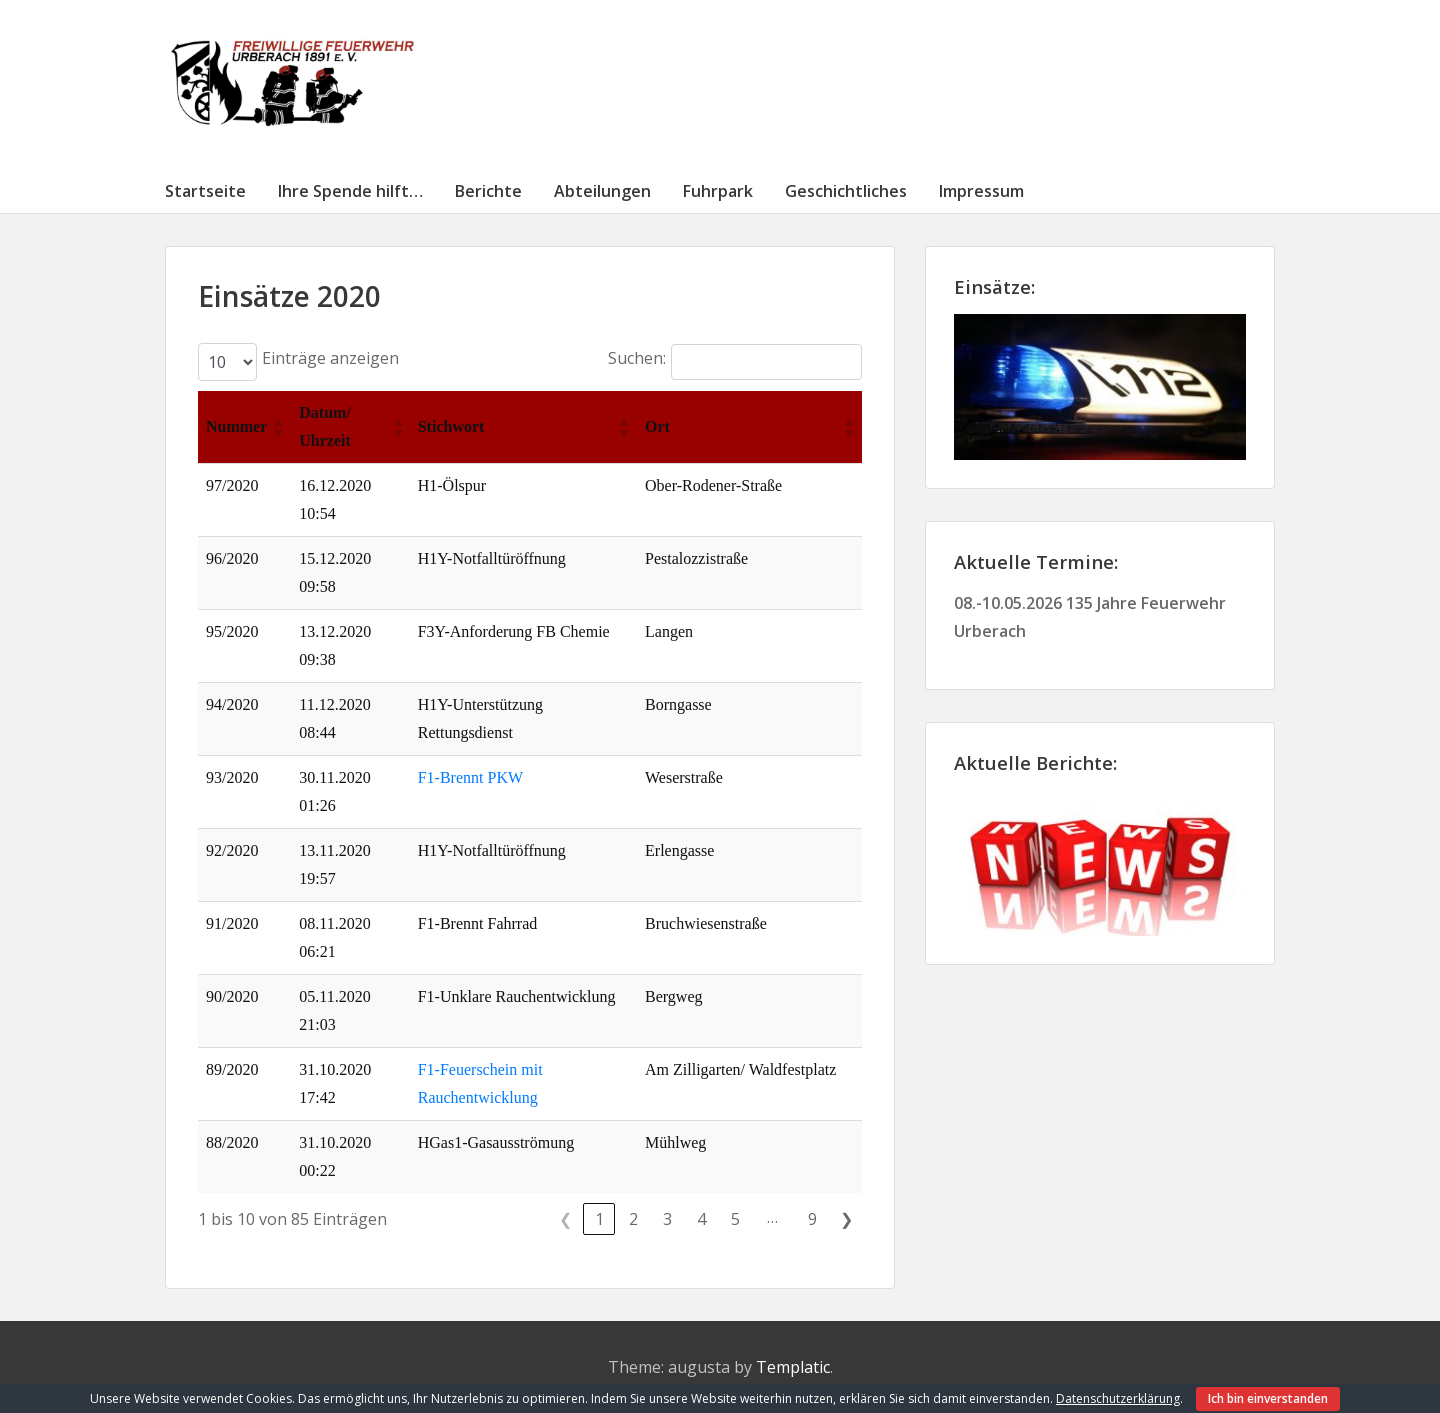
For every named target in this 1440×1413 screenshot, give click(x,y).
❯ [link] (846, 1219)
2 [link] (633, 1219)
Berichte (488, 191)
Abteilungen (602, 191)
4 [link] (701, 1219)
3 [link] (667, 1219)
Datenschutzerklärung (1118, 1398)
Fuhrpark (718, 191)
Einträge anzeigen (330, 358)
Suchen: (637, 358)
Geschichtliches (846, 191)
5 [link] (735, 1219)
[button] (277, 427)
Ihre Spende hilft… (350, 191)
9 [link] (812, 1219)
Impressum (981, 191)
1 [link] (599, 1219)
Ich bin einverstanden (1268, 1398)
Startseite (205, 191)
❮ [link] (565, 1219)
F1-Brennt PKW (470, 777)
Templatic (793, 1367)
